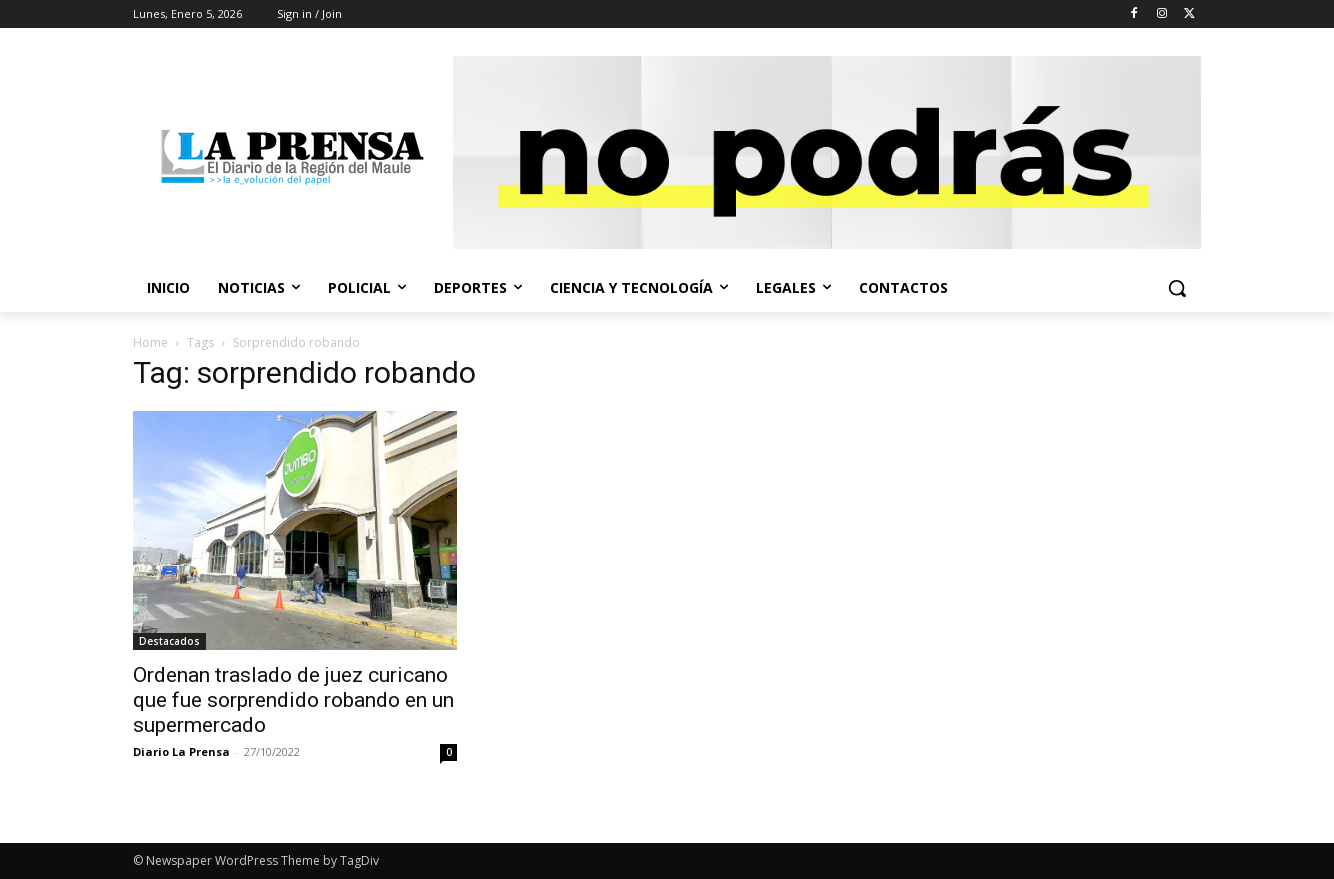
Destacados (169, 641)
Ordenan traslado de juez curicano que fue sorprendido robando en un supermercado (293, 700)
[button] (1177, 288)
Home (150, 342)
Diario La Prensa (181, 751)
